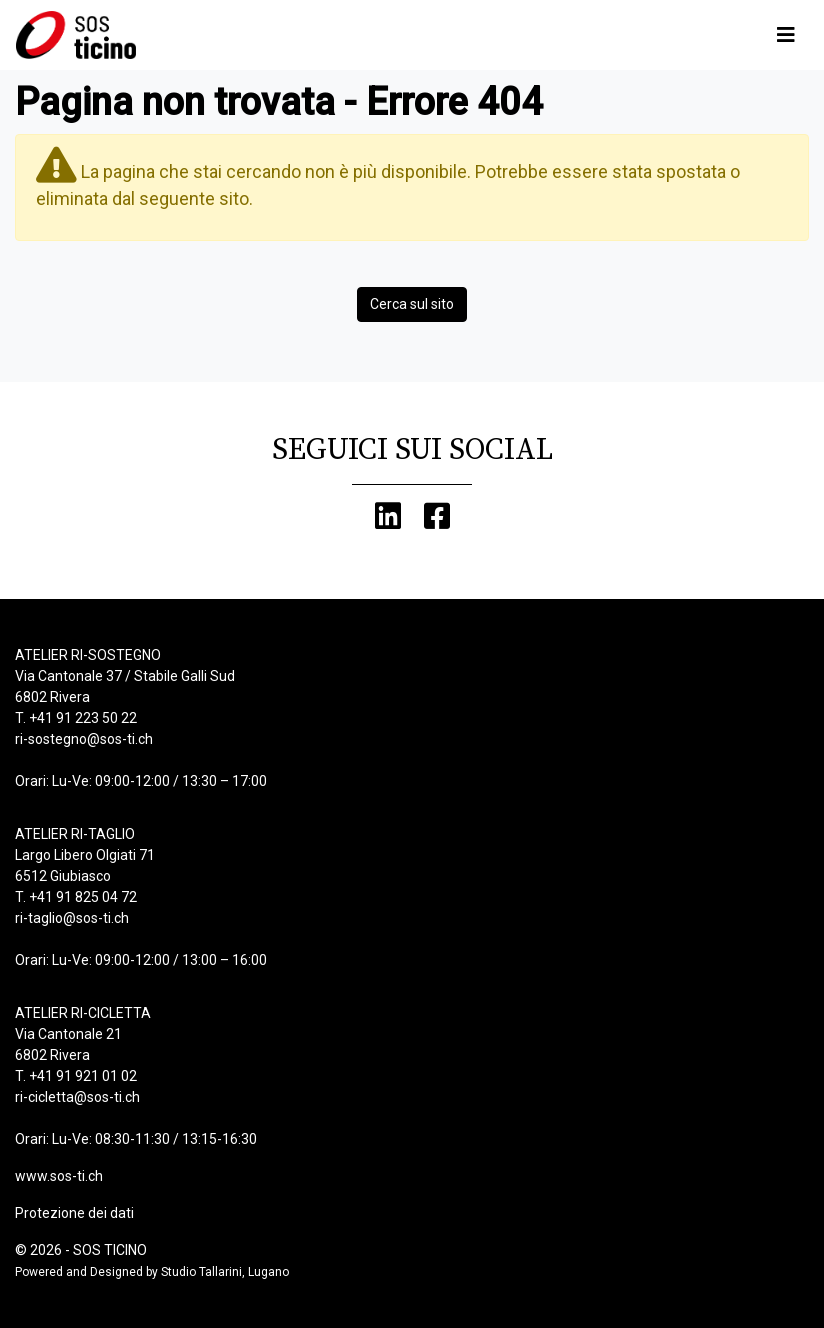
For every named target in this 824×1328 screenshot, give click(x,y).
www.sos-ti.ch (59, 1176)
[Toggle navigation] (786, 35)
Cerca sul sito (412, 304)
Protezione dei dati (74, 1213)
